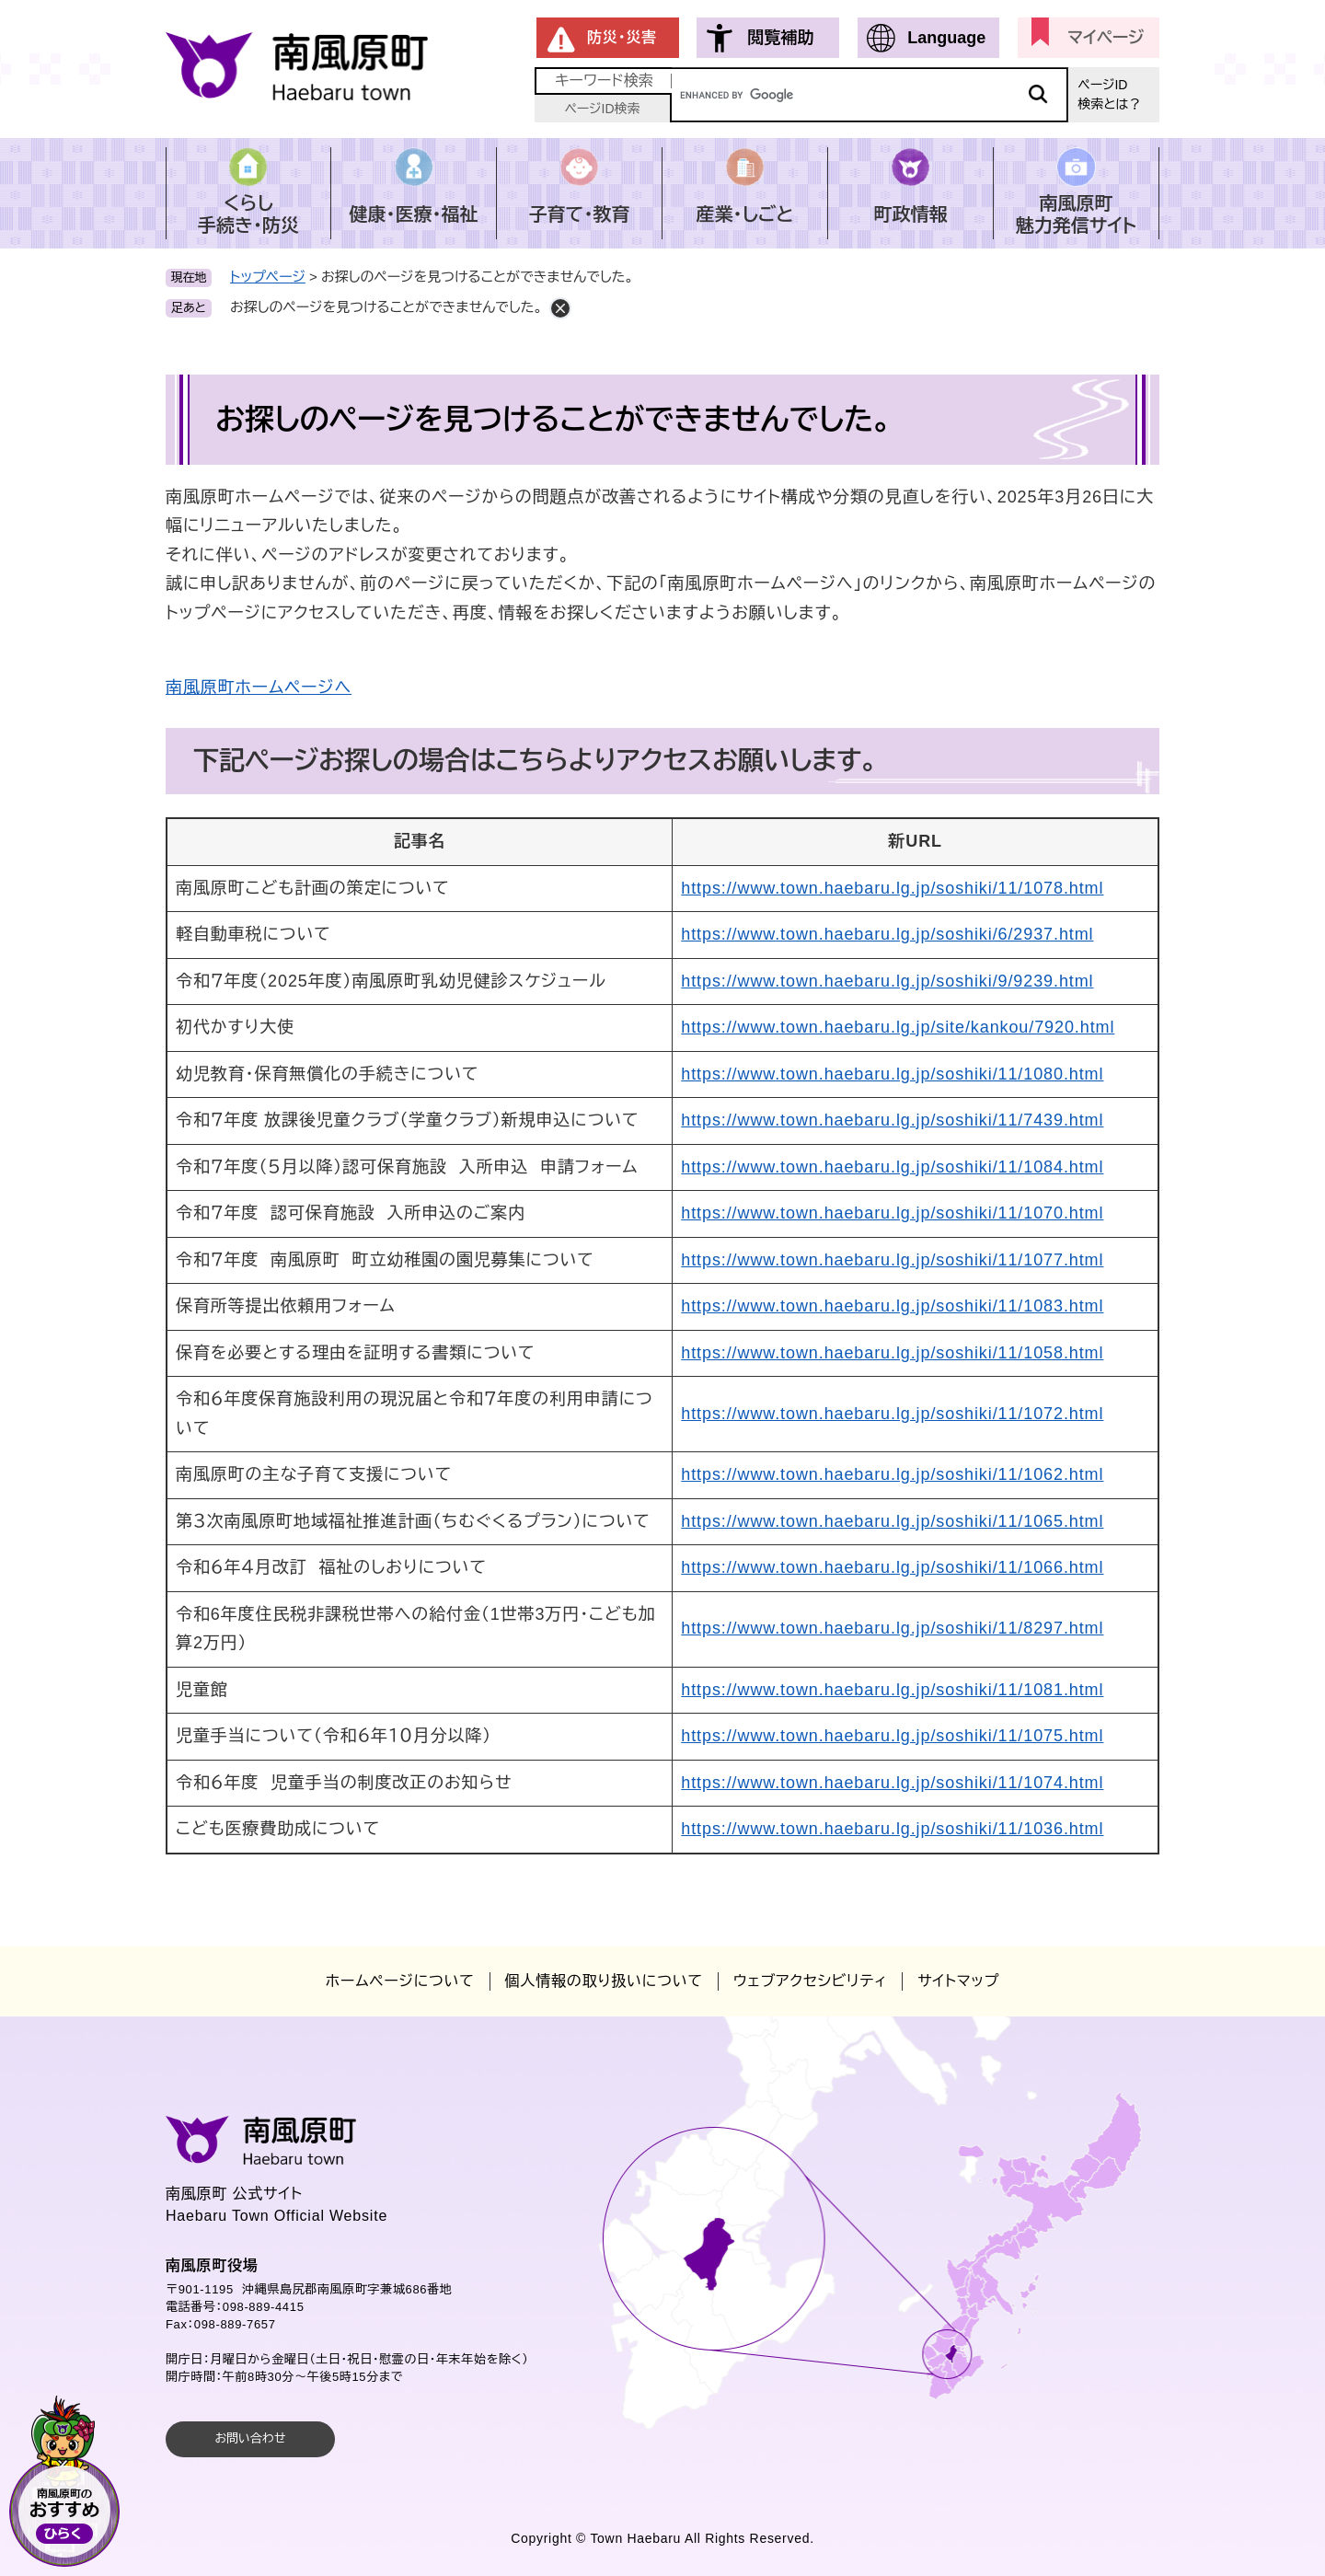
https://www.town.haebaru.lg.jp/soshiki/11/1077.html (892, 1260)
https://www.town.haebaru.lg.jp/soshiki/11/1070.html (892, 1213)
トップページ (267, 276)
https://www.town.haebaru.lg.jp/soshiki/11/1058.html (892, 1353)
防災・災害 (622, 37)
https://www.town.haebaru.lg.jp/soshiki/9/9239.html (887, 981)
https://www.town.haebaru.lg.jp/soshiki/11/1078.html (892, 888)
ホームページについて (400, 1981)
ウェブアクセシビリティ (810, 1981)
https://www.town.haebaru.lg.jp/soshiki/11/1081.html (892, 1690)
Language (946, 38)
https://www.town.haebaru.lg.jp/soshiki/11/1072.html (892, 1413)
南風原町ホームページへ (258, 687)
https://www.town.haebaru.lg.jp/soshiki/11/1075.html (892, 1736)
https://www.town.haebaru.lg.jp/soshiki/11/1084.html (892, 1167)
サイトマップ (958, 1981)
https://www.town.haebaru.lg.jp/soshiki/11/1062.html (892, 1474)
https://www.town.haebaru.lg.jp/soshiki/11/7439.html (892, 1120)
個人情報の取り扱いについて (604, 1981)
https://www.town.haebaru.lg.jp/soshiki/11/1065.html (892, 1521)
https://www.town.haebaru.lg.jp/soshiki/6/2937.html (887, 934)
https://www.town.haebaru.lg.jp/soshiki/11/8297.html (892, 1628)
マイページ (1105, 38)
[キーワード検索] (869, 94)
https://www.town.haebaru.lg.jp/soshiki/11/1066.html (892, 1567)
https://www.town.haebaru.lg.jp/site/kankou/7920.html (897, 1027)
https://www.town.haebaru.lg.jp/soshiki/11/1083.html (892, 1306)
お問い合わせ (249, 2438)
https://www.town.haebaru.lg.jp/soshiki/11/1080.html (892, 1074)
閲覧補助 (780, 38)
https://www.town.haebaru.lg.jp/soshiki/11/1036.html (892, 1828)
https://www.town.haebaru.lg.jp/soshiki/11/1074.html (892, 1782)
